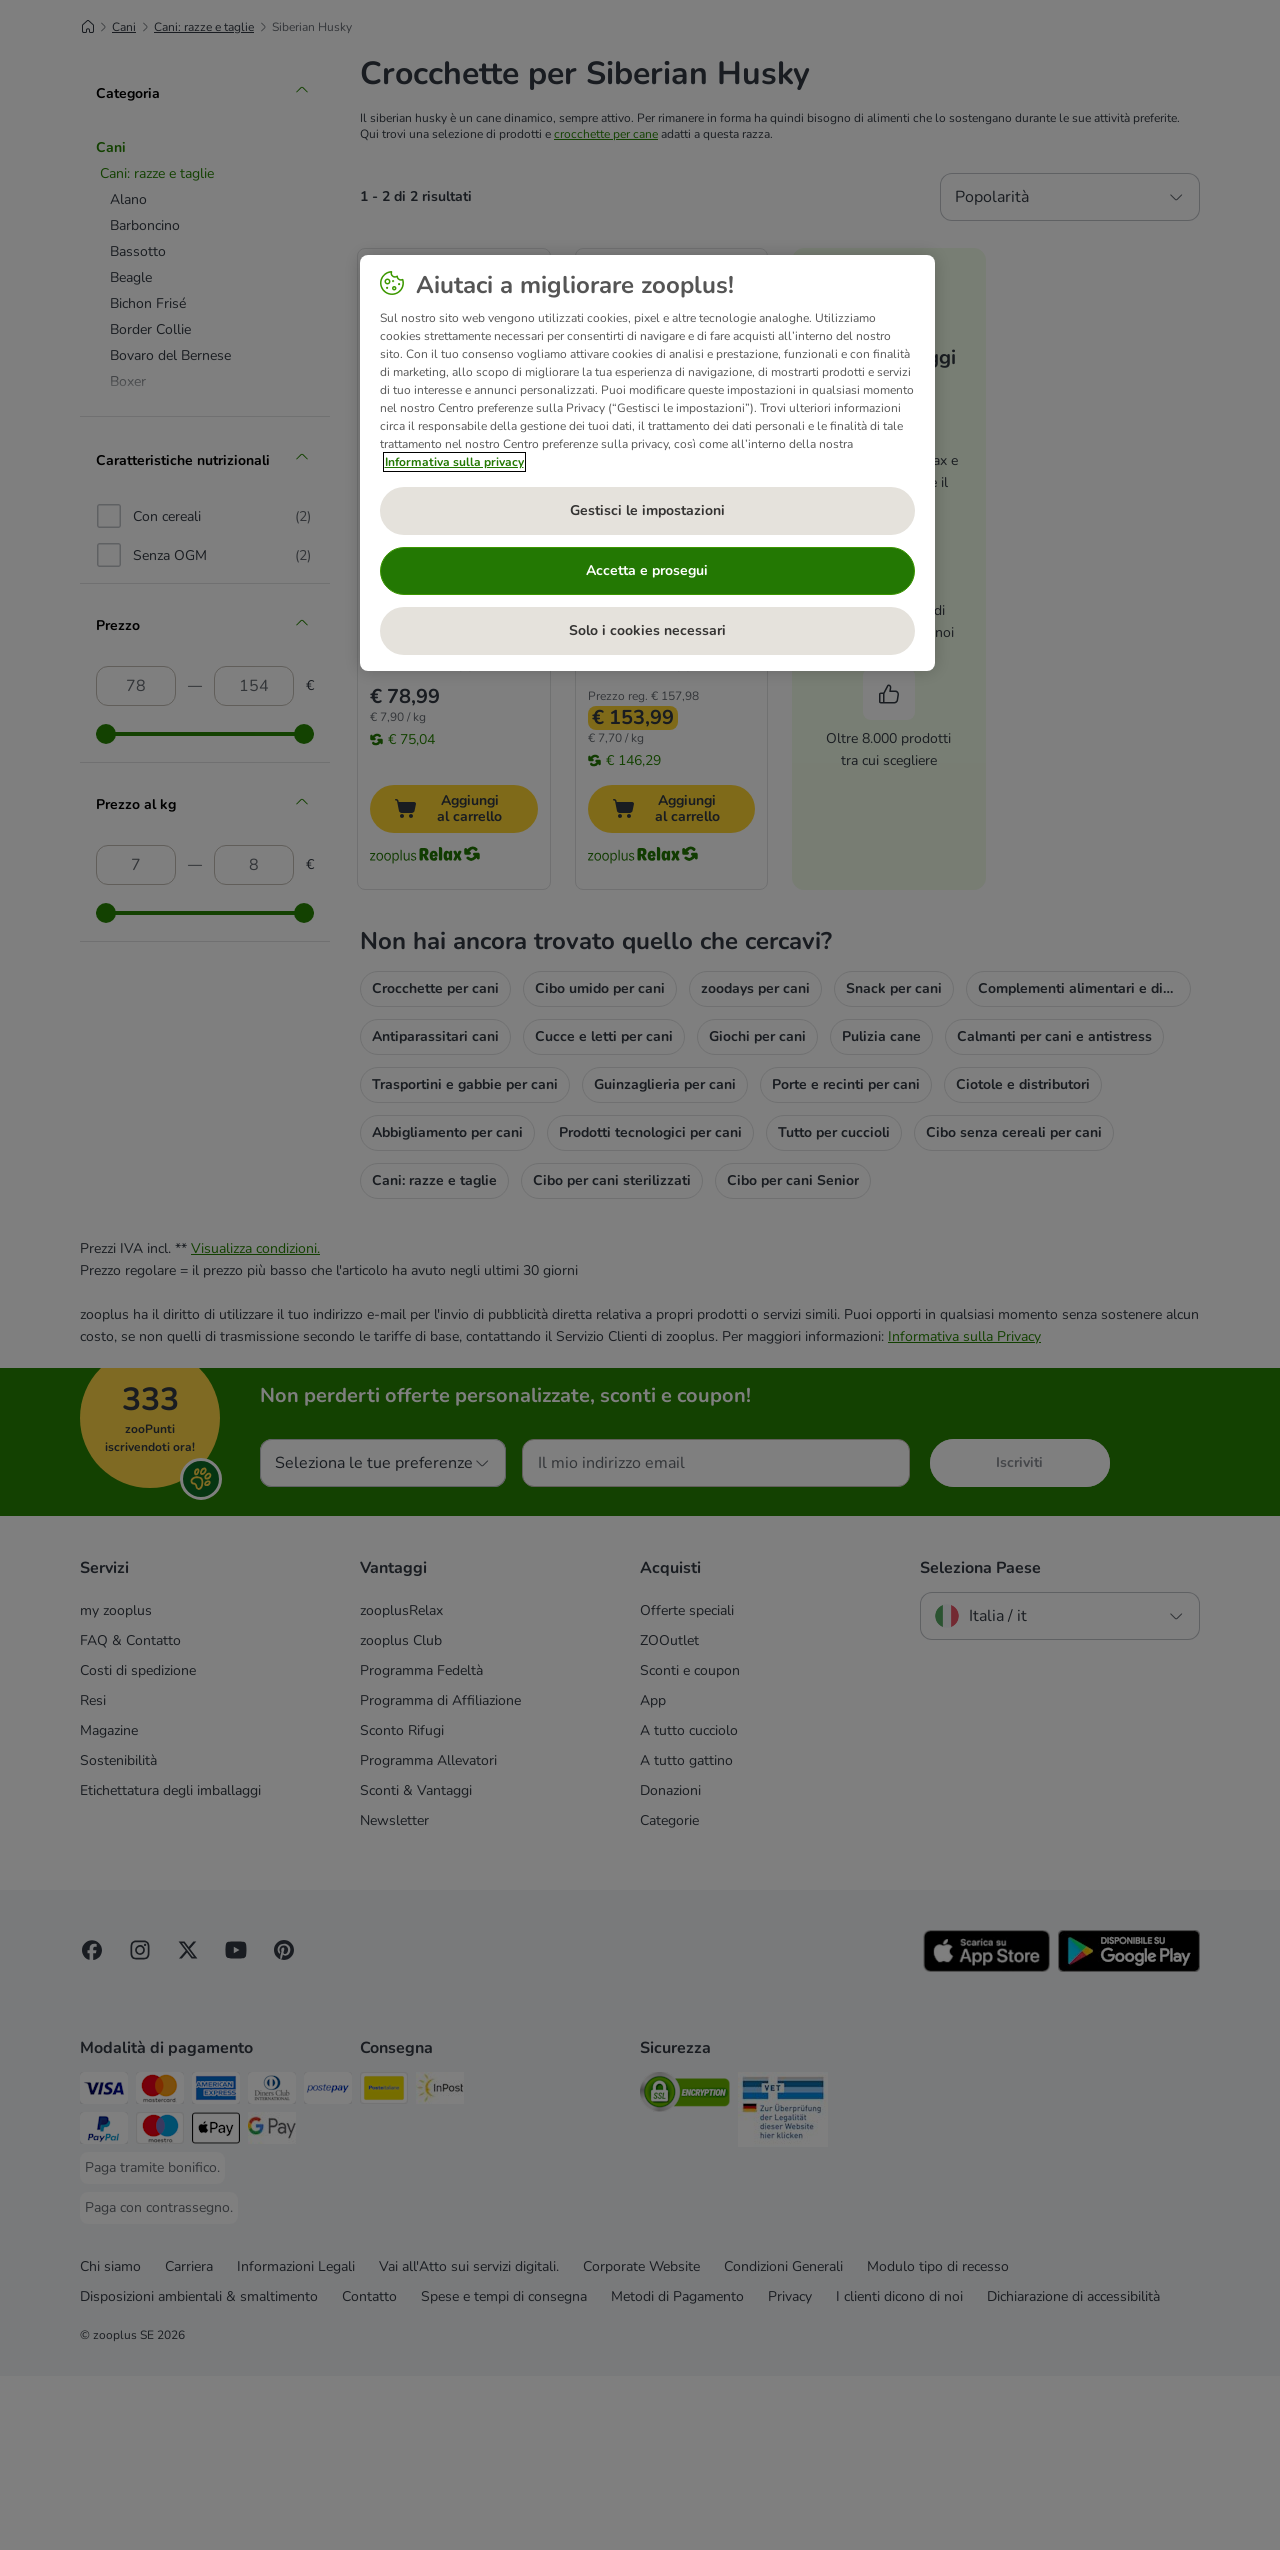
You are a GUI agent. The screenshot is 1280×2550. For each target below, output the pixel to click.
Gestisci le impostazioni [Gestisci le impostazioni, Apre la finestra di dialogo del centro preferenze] (647, 510)
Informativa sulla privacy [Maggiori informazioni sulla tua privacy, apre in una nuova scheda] (454, 462)
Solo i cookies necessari (647, 630)
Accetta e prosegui (647, 570)
